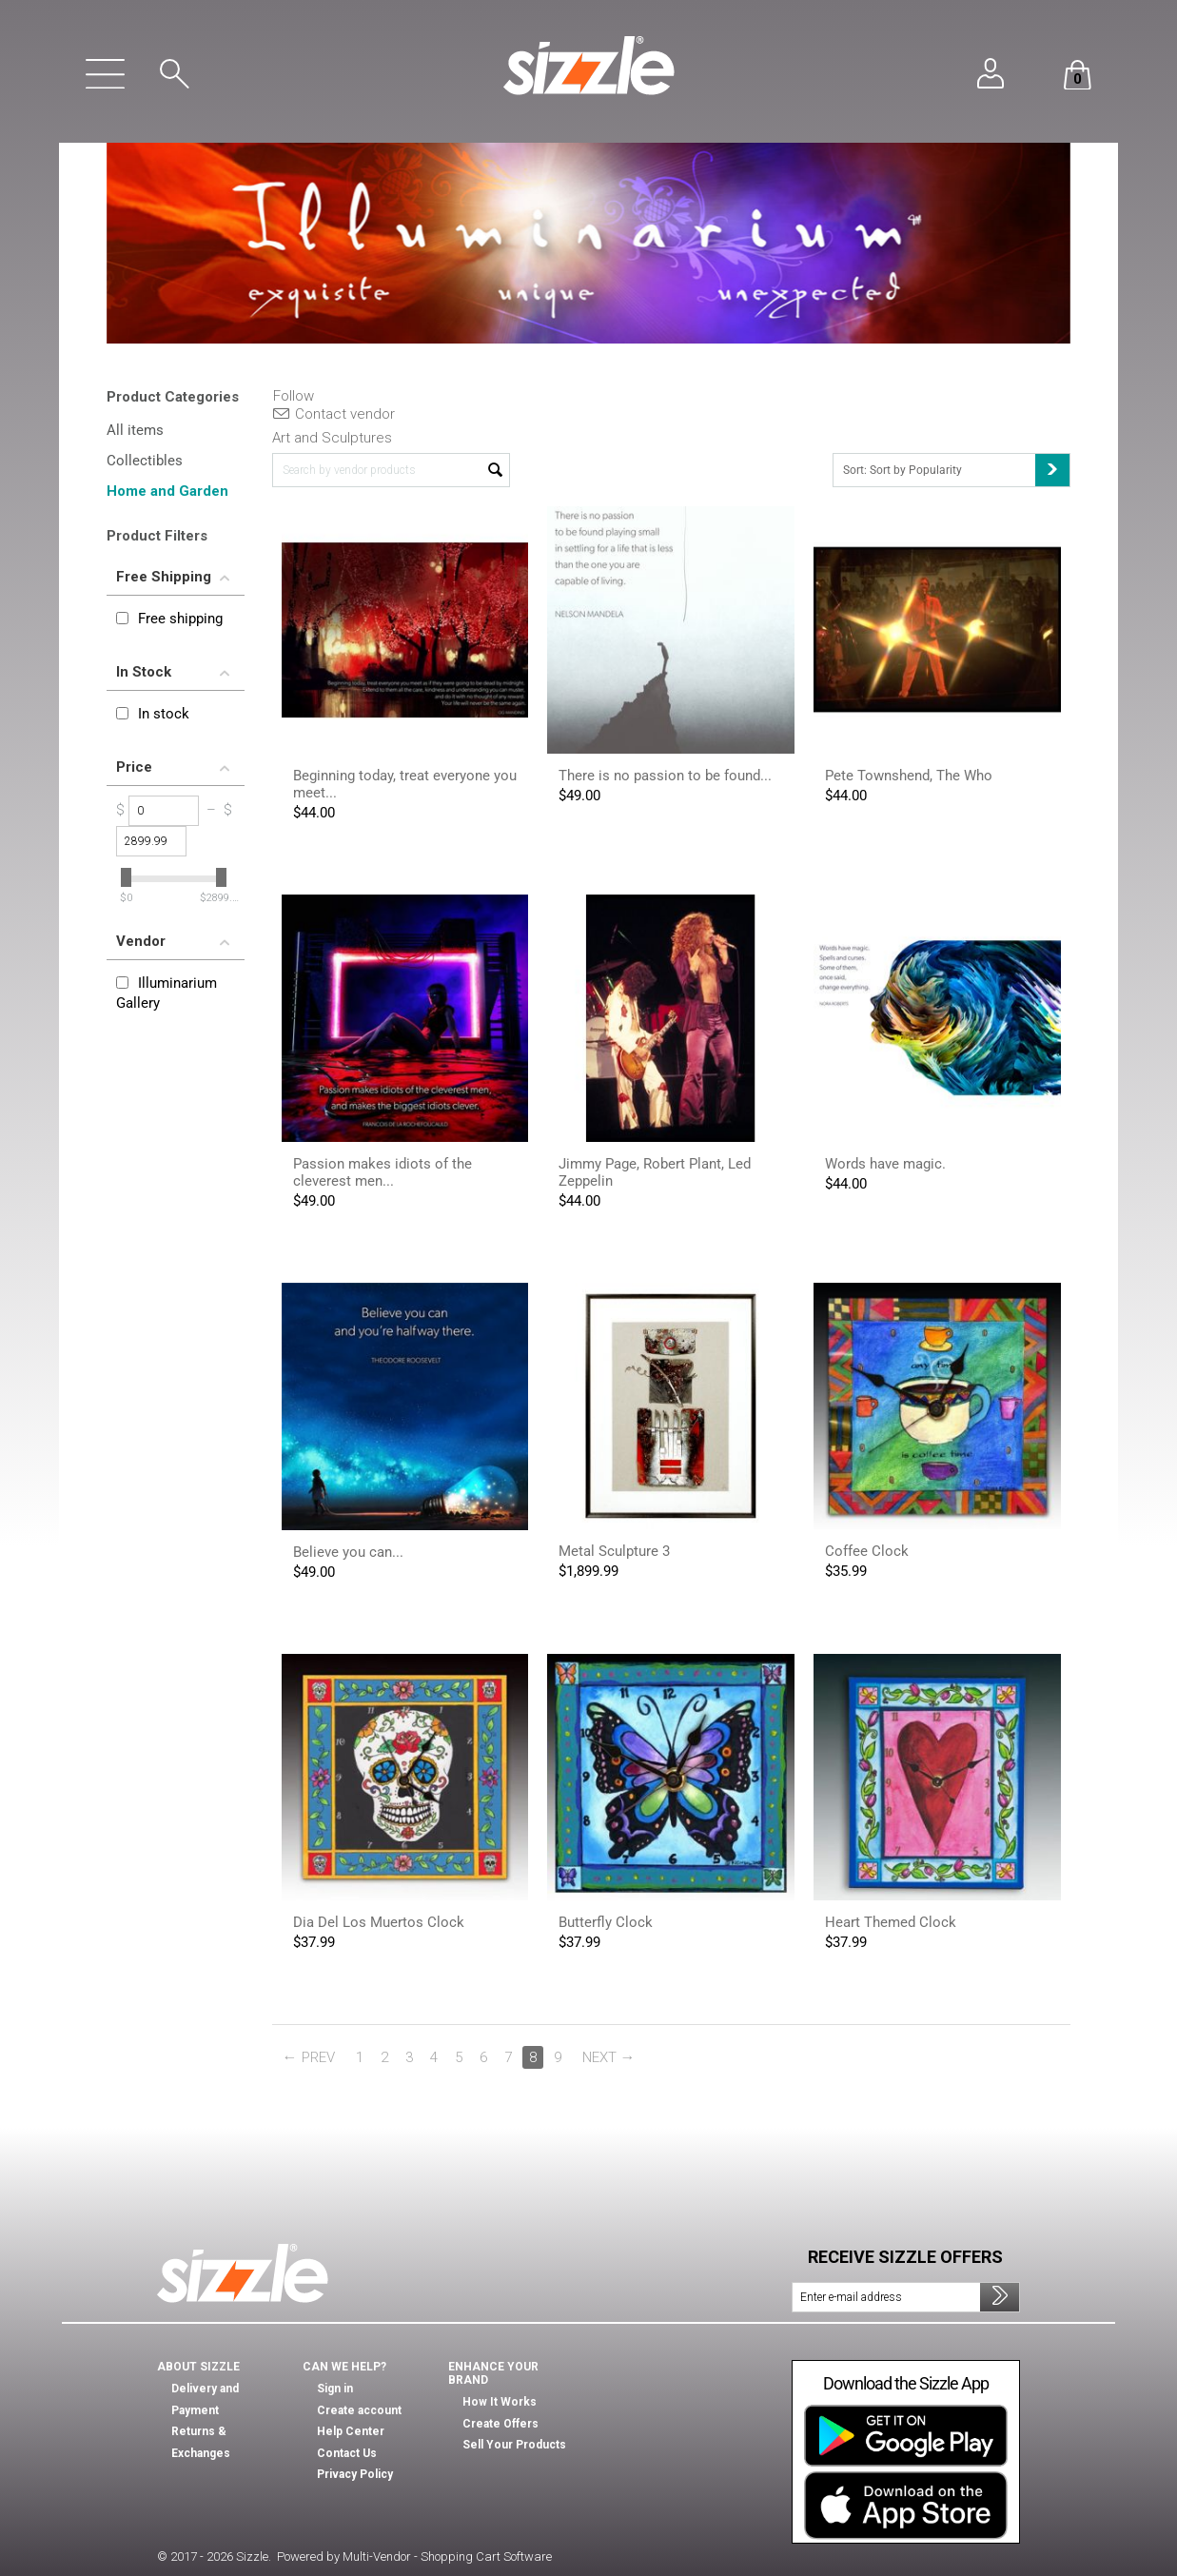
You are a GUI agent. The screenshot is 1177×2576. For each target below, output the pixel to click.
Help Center (350, 2431)
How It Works (499, 2402)
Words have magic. (885, 1163)
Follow (293, 396)
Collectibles (145, 460)
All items (135, 430)
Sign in (335, 2388)
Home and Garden (167, 491)
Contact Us (347, 2453)
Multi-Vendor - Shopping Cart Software (447, 2556)
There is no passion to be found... (665, 775)
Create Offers (500, 2423)
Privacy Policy (355, 2474)
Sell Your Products (514, 2444)
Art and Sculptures (332, 437)
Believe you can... (348, 1552)
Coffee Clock (867, 1551)
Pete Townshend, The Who (908, 775)
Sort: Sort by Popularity (956, 470)
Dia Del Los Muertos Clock (378, 1922)
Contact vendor (334, 414)
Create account (359, 2410)
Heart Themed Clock (890, 1922)
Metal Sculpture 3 (614, 1551)
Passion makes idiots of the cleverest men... (382, 1172)
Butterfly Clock (606, 1922)
